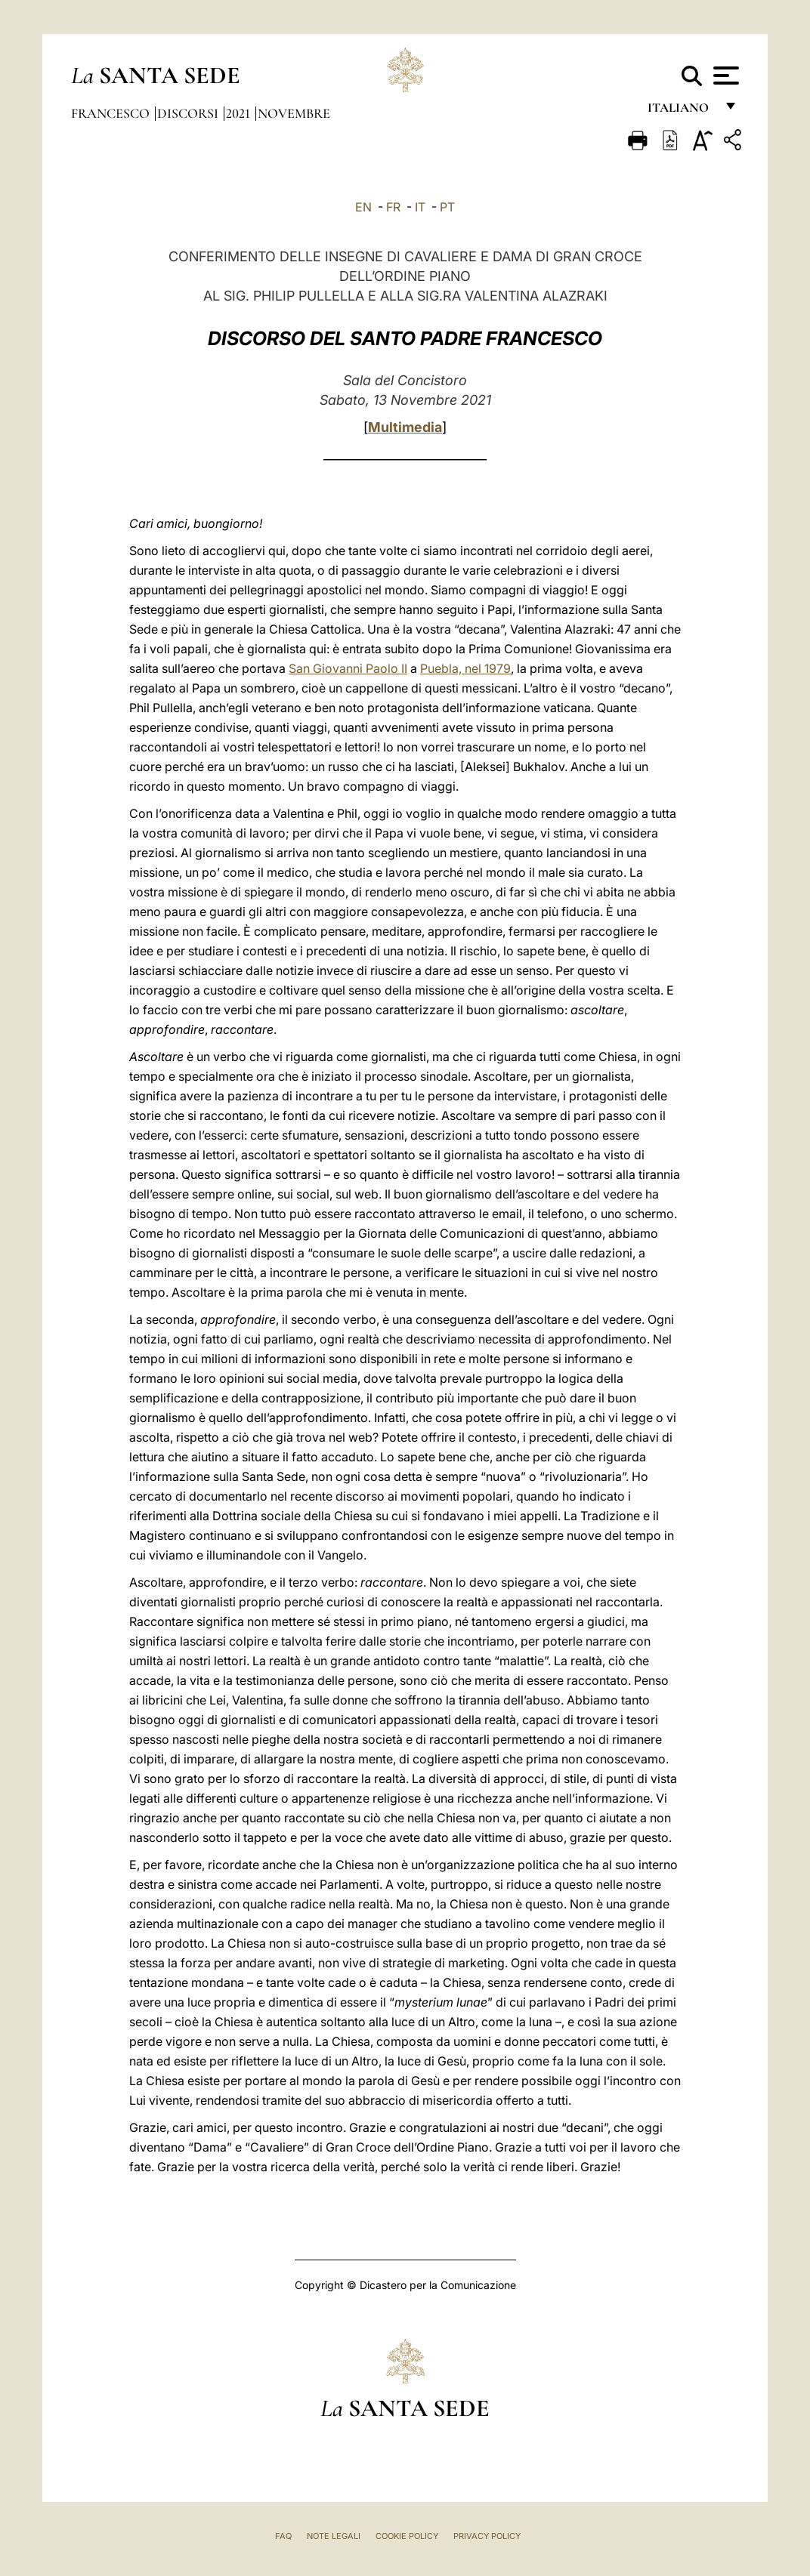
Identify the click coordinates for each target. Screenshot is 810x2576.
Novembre (294, 113)
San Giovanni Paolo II (348, 668)
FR (393, 206)
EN (363, 206)
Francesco (112, 113)
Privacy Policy (487, 2536)
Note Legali (333, 2536)
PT (447, 206)
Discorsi (189, 113)
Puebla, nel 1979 (465, 668)
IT (420, 206)
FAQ (283, 2536)
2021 (239, 113)
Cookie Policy (407, 2536)
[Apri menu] (724, 75)
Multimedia (405, 427)
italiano (681, 111)
